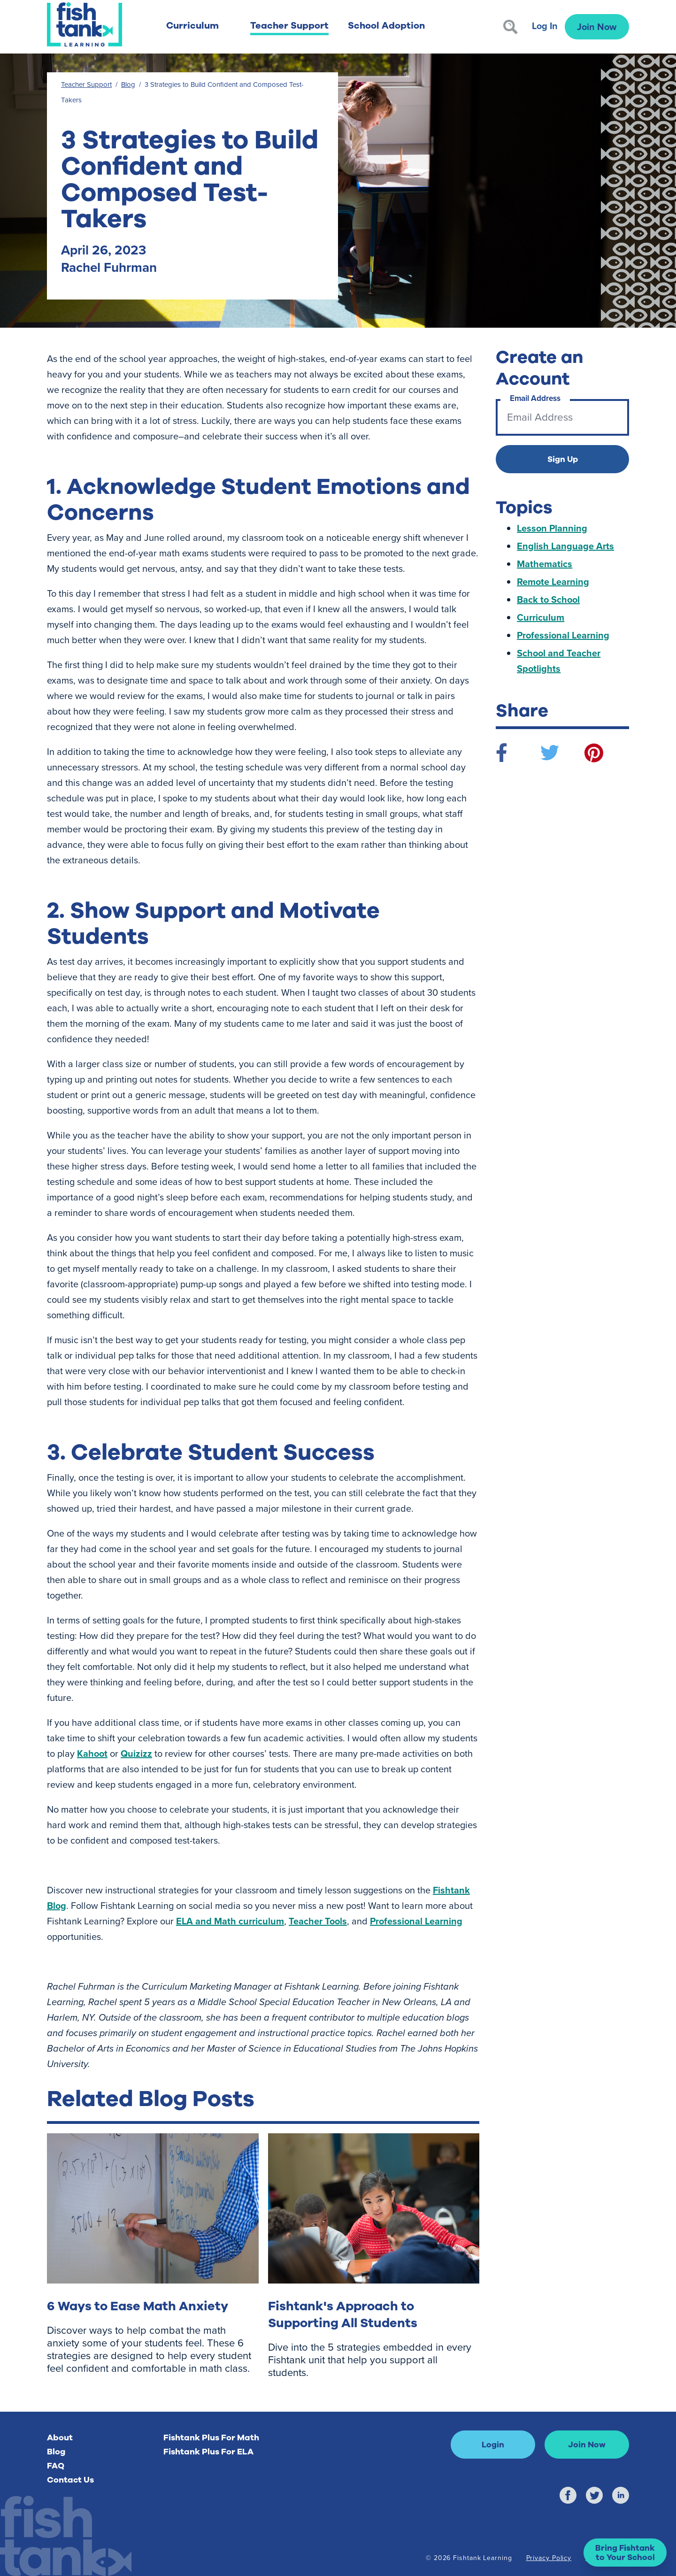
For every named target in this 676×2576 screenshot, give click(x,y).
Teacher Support (86, 84)
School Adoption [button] (386, 25)
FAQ (55, 2465)
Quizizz (136, 1753)
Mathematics (544, 564)
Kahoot (92, 1753)
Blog (128, 84)
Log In (545, 26)
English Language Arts (565, 546)
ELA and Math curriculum (230, 1921)
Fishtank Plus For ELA (208, 2451)
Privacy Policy (549, 2558)
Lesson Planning (552, 528)
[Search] (510, 27)
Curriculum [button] (192, 25)
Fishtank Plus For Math (211, 2437)
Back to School (548, 599)
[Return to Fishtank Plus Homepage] (84, 24)
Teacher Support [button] (289, 25)
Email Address (535, 398)
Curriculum (540, 617)
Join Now (596, 27)
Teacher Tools (318, 1921)
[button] (625, 2552)
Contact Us (70, 2479)
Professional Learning (416, 1921)
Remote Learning (553, 582)
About (60, 2437)
